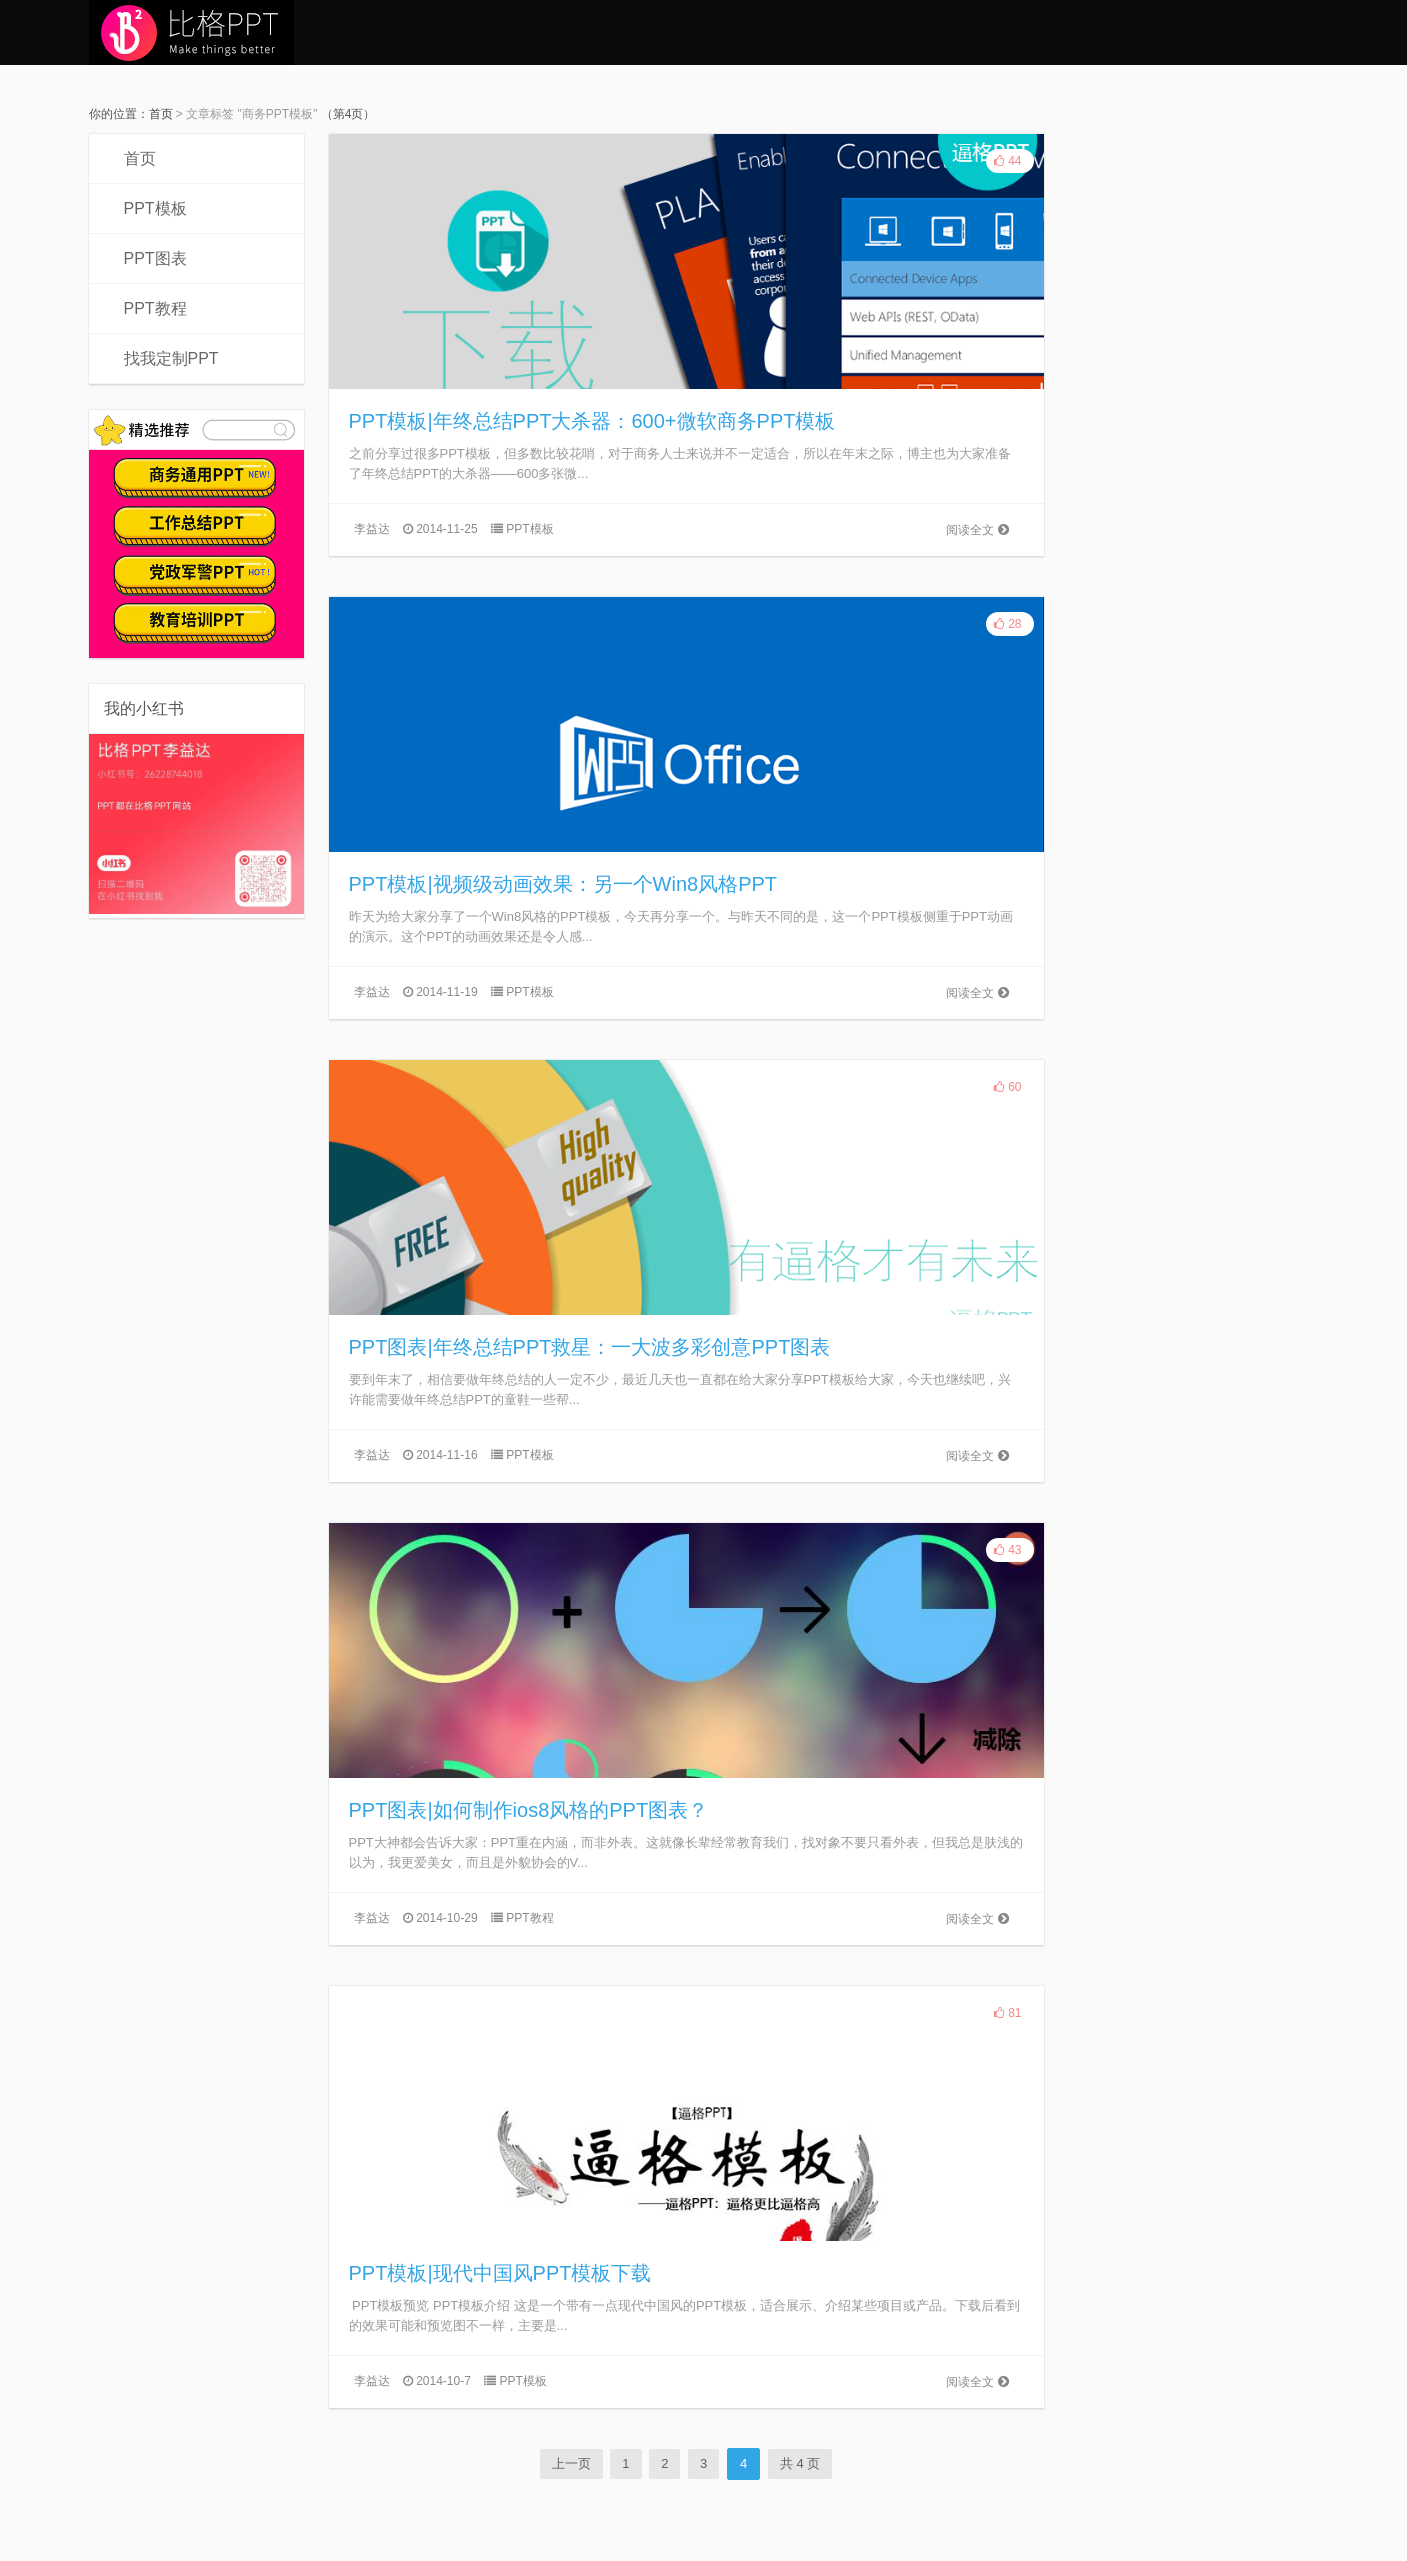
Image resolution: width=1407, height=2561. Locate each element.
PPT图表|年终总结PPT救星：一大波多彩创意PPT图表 (590, 1347)
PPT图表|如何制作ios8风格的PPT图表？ (529, 1810)
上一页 (571, 2463)
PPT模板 (155, 208)
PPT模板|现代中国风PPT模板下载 (500, 2273)
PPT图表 (155, 258)
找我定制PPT (171, 358)
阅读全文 (977, 530)
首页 (161, 114)
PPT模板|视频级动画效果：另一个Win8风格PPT (563, 884)
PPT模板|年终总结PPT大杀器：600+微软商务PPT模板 (592, 421)
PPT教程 (155, 308)
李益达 (372, 529)
